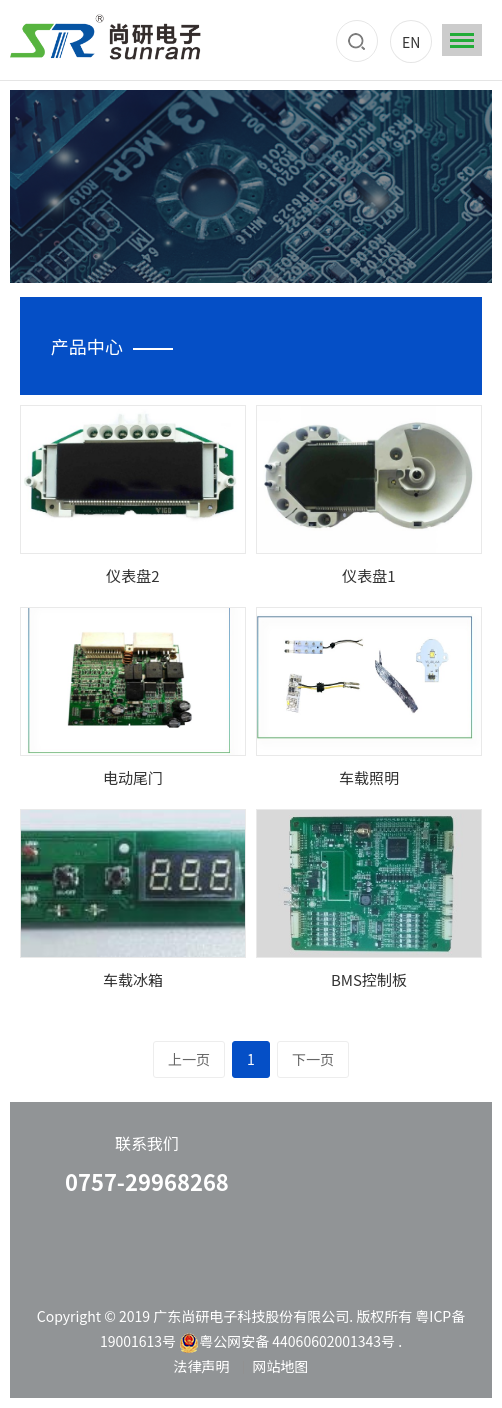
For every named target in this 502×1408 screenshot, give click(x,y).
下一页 (313, 1059)
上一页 (189, 1059)
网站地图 (281, 1366)
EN (411, 42)
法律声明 (201, 1366)
